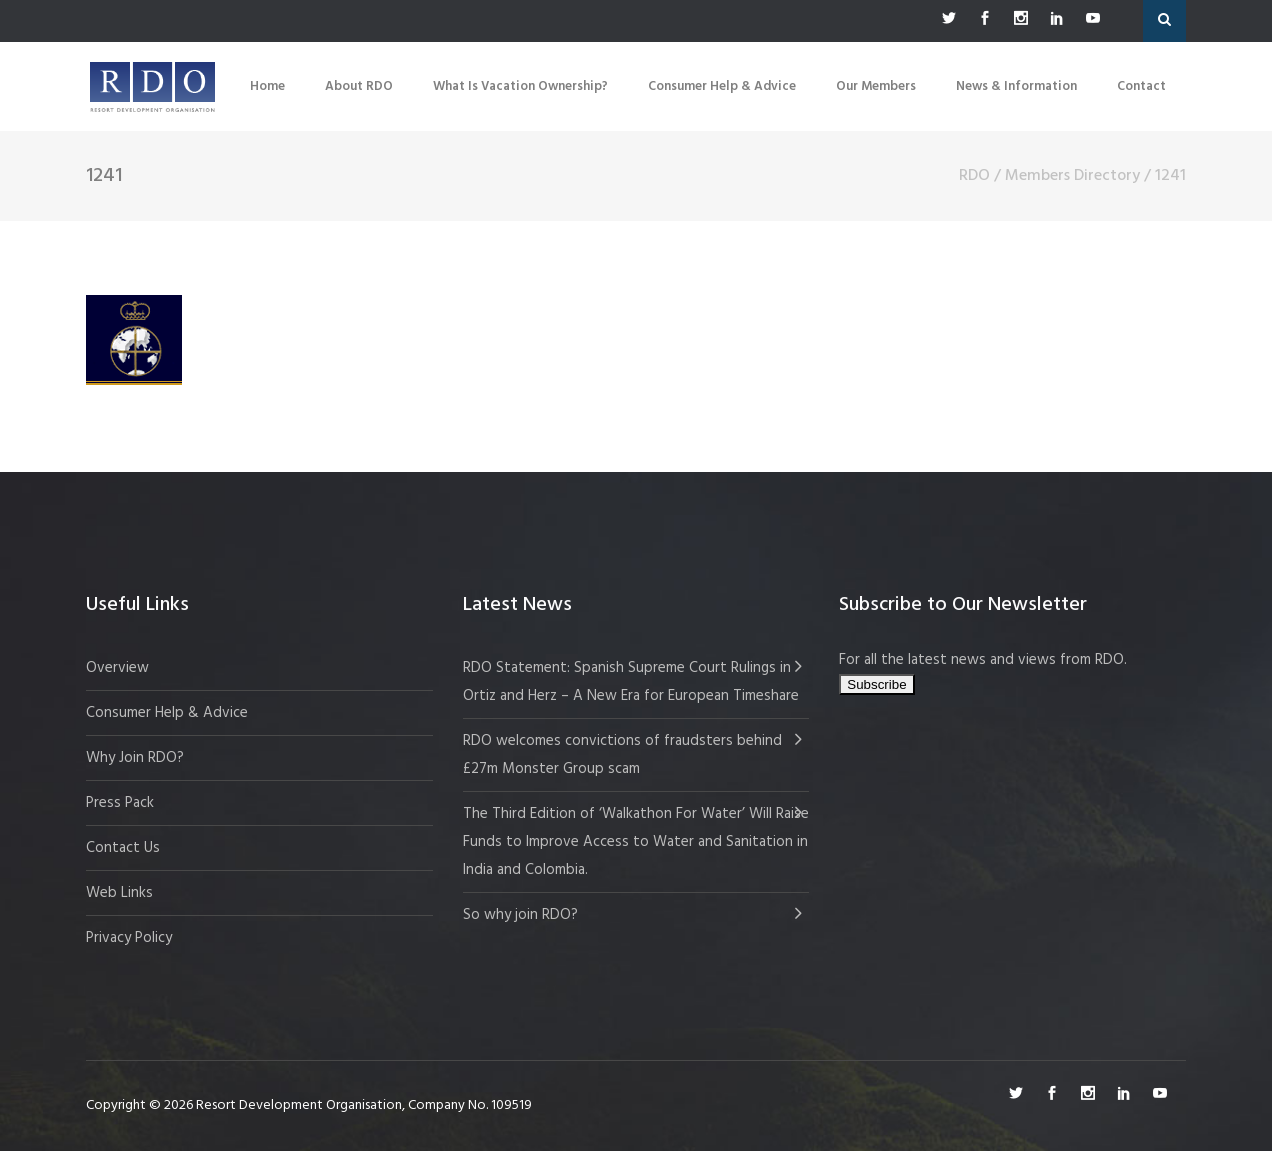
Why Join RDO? (135, 758)
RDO (974, 176)
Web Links (119, 893)
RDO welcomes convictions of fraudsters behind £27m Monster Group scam (622, 755)
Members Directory (1072, 176)
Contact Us (123, 848)
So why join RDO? (520, 915)
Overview (117, 668)
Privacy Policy (129, 938)
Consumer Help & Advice (167, 713)
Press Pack (120, 803)
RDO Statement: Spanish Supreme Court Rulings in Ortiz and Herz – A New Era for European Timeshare (631, 682)
